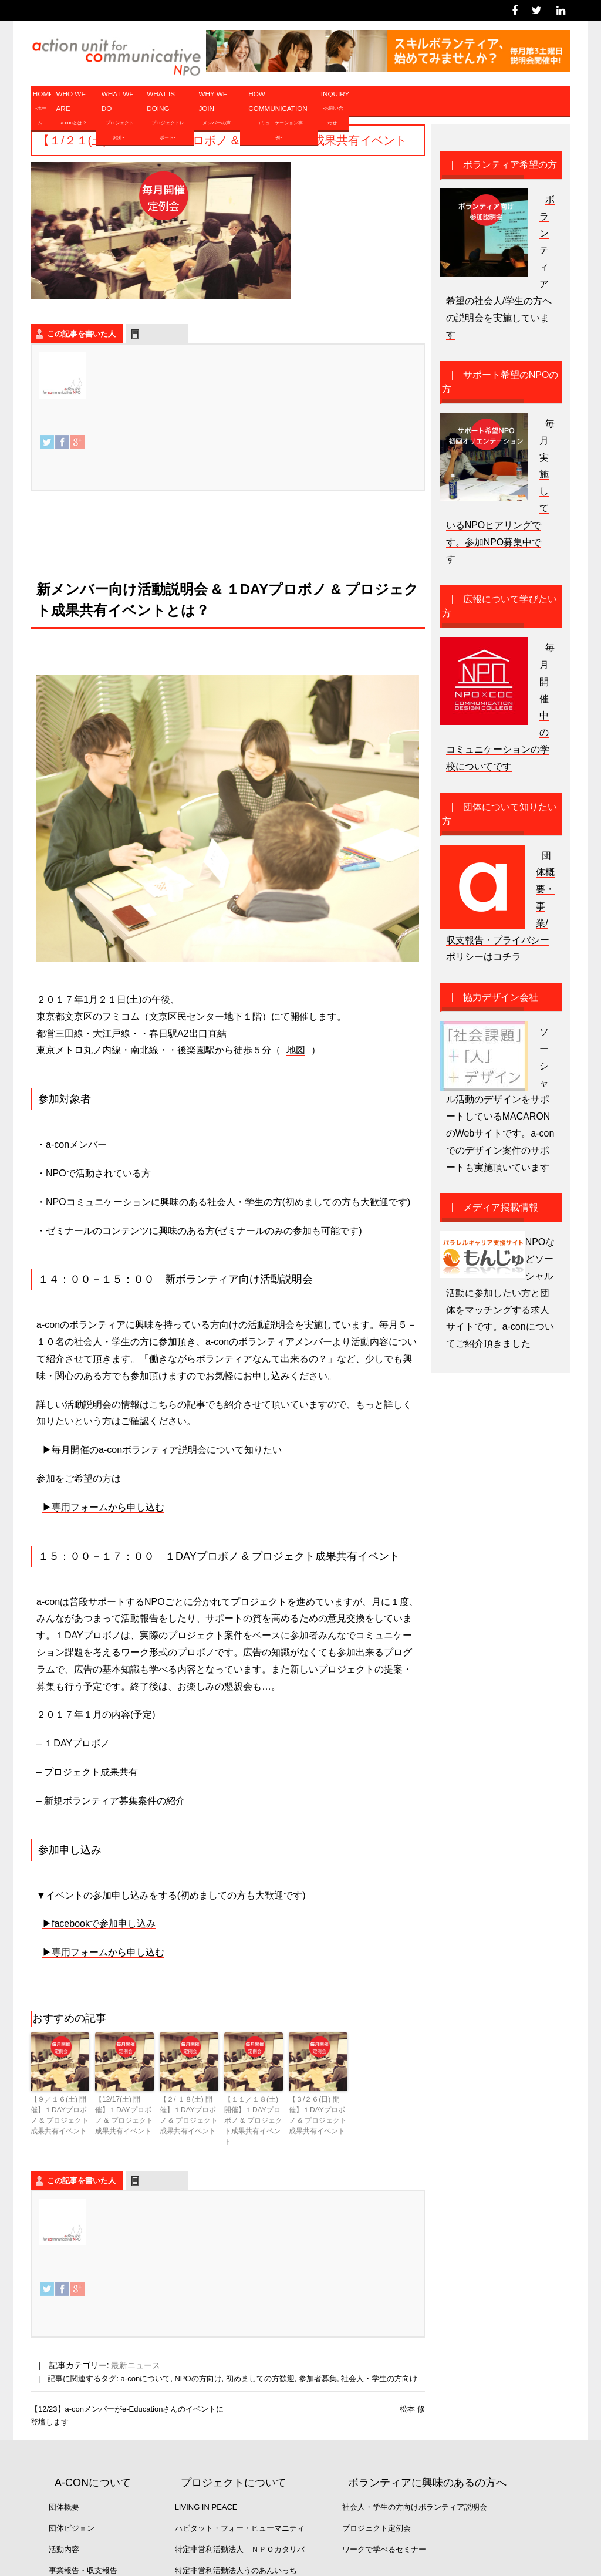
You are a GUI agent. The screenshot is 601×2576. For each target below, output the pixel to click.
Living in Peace (206, 2507)
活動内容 (64, 2549)
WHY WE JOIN (216, 110)
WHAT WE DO (119, 117)
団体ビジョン (71, 2528)
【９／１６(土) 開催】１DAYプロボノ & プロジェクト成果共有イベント (60, 2115)
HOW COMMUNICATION (278, 117)
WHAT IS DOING (167, 117)
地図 (295, 1050)
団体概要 (64, 2507)
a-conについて (146, 2378)
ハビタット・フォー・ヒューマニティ (240, 2528)
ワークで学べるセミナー (384, 2549)
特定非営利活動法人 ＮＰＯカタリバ (240, 2549)
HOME (42, 110)
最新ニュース (135, 2365)
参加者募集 (318, 2378)
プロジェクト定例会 (376, 2528)
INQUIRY (335, 110)
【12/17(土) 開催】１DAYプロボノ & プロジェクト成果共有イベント (124, 2115)
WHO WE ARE (74, 110)
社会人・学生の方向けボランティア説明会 (414, 2507)
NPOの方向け (197, 2378)
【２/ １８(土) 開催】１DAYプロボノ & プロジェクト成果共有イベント (189, 2115)
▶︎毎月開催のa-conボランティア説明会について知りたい (162, 1450)
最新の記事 (162, 333)
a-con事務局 (125, 357)
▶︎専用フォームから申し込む (103, 1507)
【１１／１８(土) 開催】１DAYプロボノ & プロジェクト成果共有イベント (253, 2120)
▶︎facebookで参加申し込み (99, 1923)
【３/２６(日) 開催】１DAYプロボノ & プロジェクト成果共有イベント (318, 2115)
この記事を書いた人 (81, 333)
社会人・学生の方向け (379, 2378)
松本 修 (412, 2409)
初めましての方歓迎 (260, 2378)
